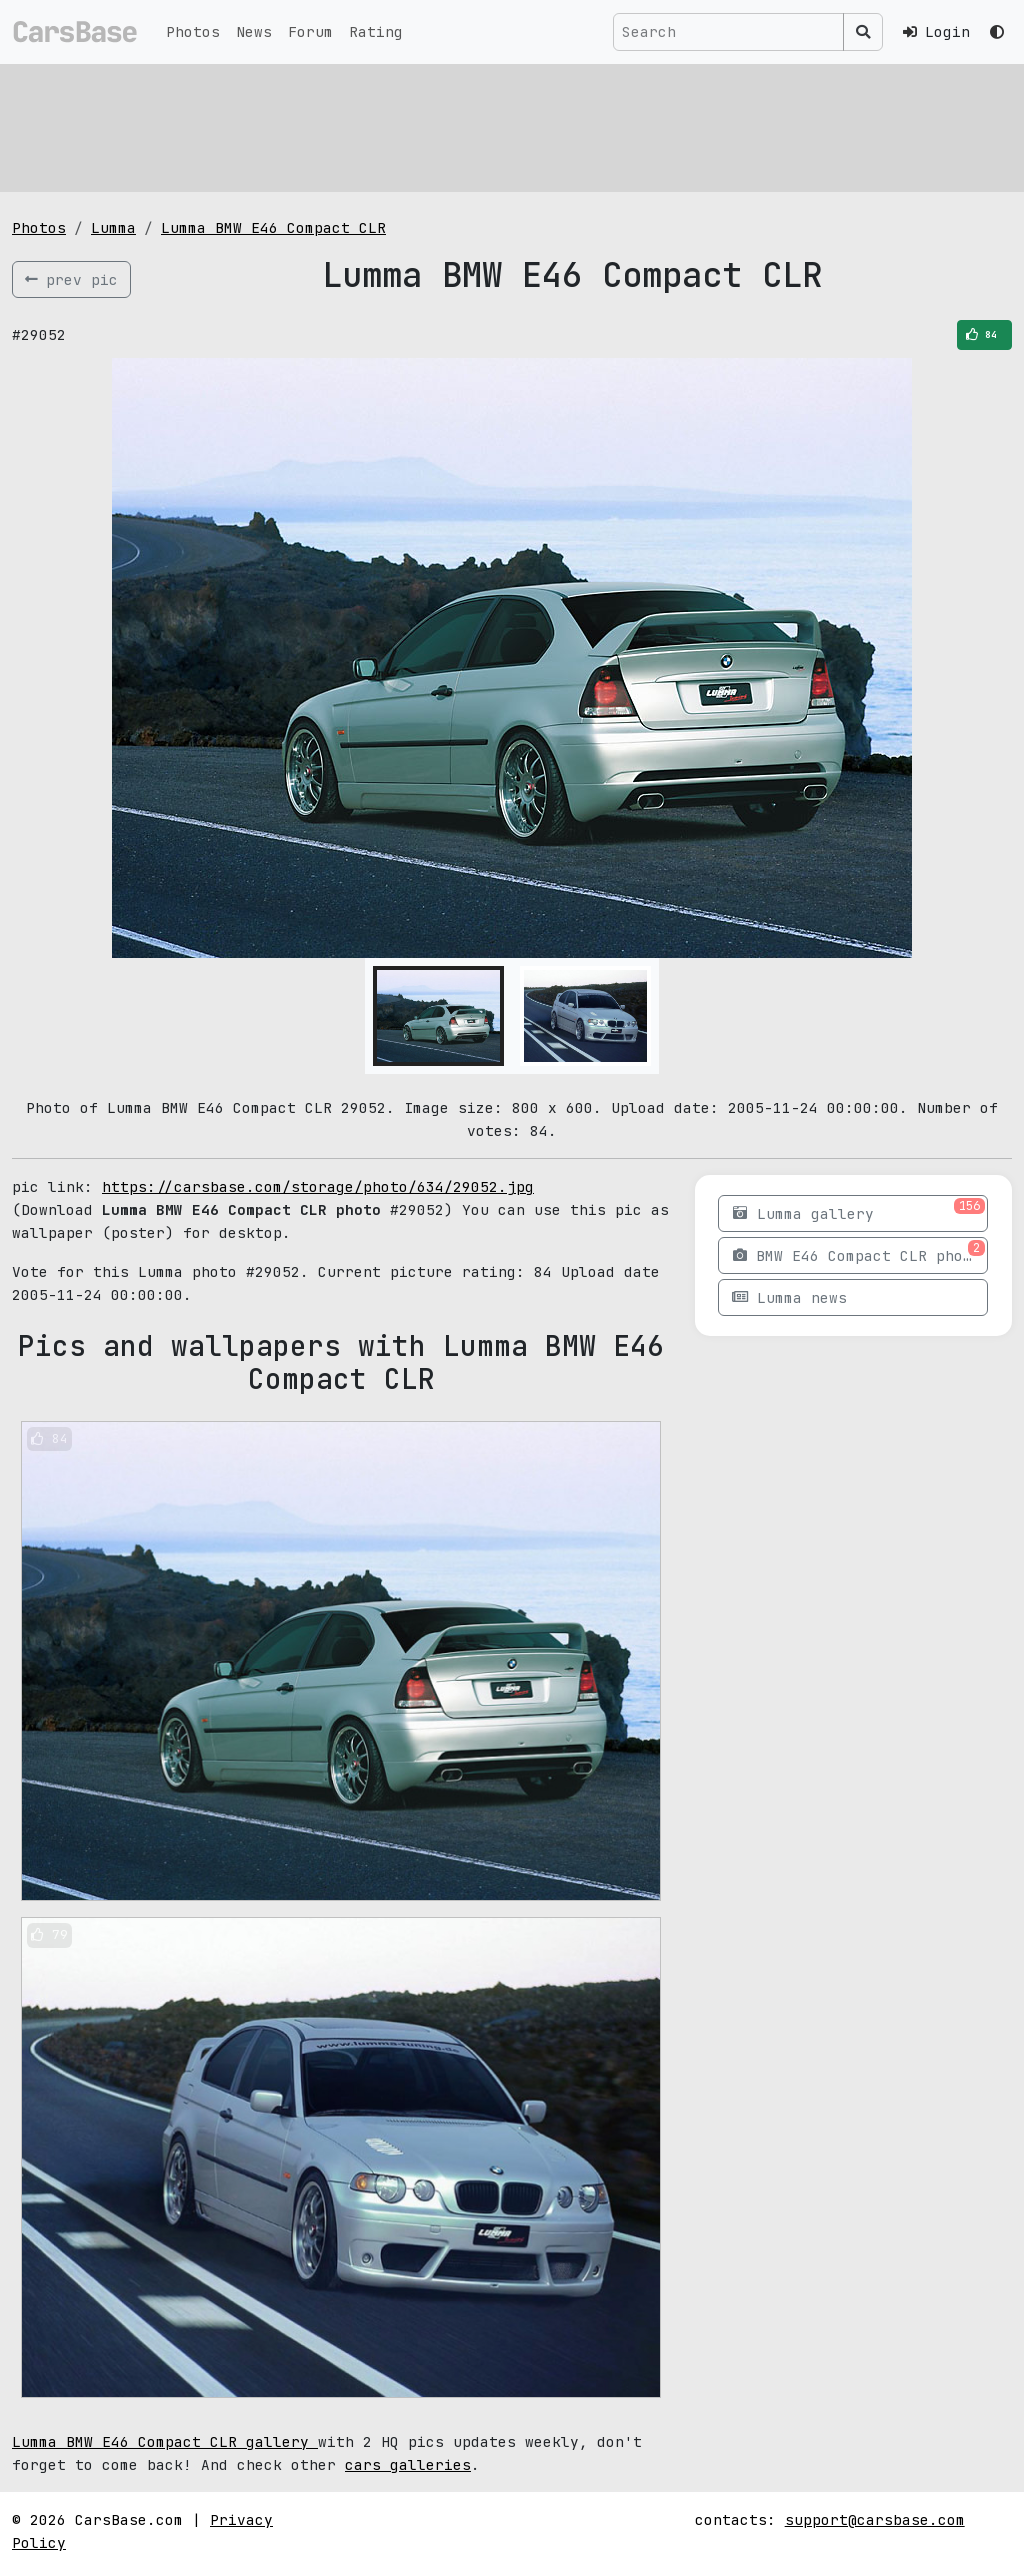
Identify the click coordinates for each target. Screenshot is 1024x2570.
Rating (376, 31)
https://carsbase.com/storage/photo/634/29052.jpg (318, 1186)
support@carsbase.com (875, 2519)
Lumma (113, 227)
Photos (193, 31)
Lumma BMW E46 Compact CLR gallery (165, 2441)
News (254, 31)
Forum (310, 31)
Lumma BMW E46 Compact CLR (273, 227)
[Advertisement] (512, 125)
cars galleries (408, 2464)
